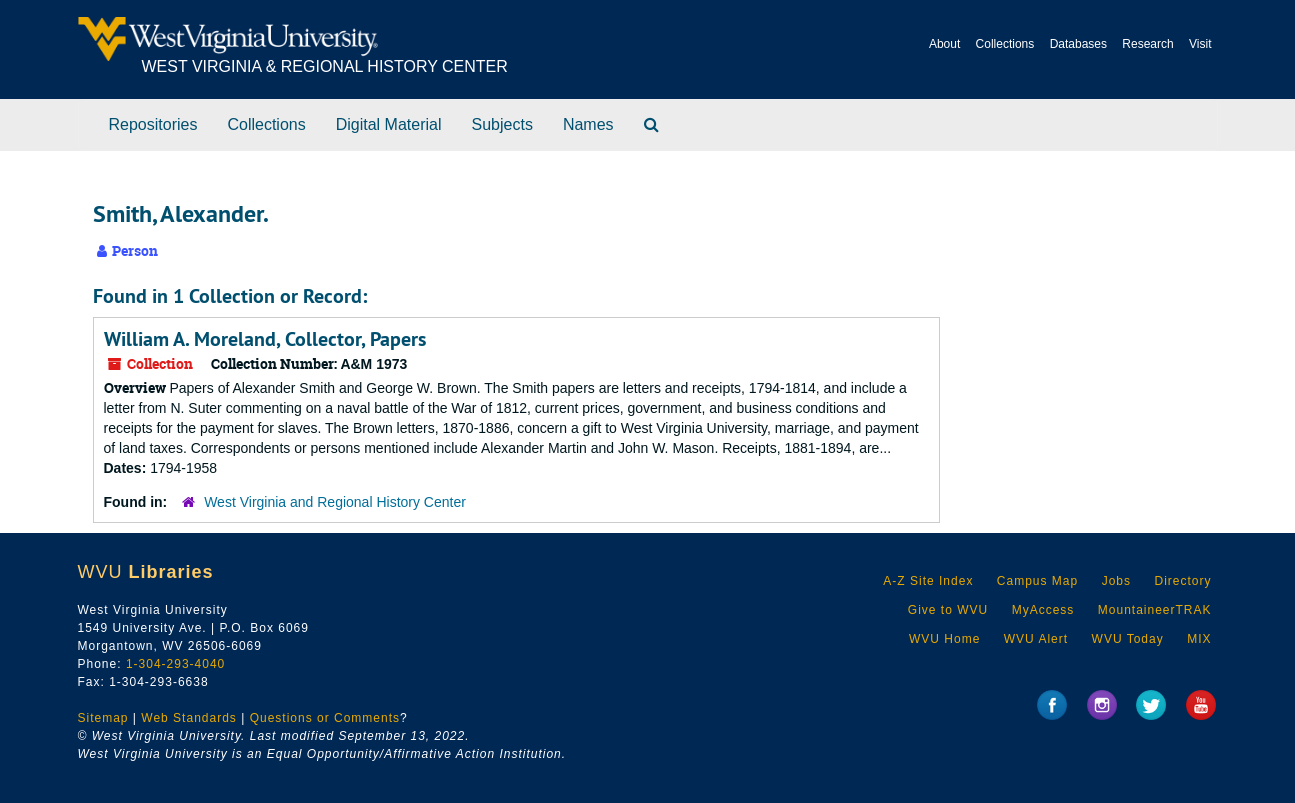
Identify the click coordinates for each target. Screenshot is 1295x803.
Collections (1005, 44)
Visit (1200, 44)
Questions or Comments (325, 718)
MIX (1199, 639)
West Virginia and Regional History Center (335, 502)
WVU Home (944, 639)
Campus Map (1037, 581)
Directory (1182, 581)
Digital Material (389, 124)
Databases (1078, 44)
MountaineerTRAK (1155, 610)
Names (588, 124)
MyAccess (1043, 610)
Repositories (153, 124)
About (944, 44)
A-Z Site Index (928, 581)
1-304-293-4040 (175, 664)
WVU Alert (1036, 639)
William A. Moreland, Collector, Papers (265, 339)
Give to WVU (948, 610)
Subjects (502, 124)
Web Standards (189, 718)
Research (1147, 44)
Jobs (1116, 581)
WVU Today (1128, 639)
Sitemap (103, 718)
